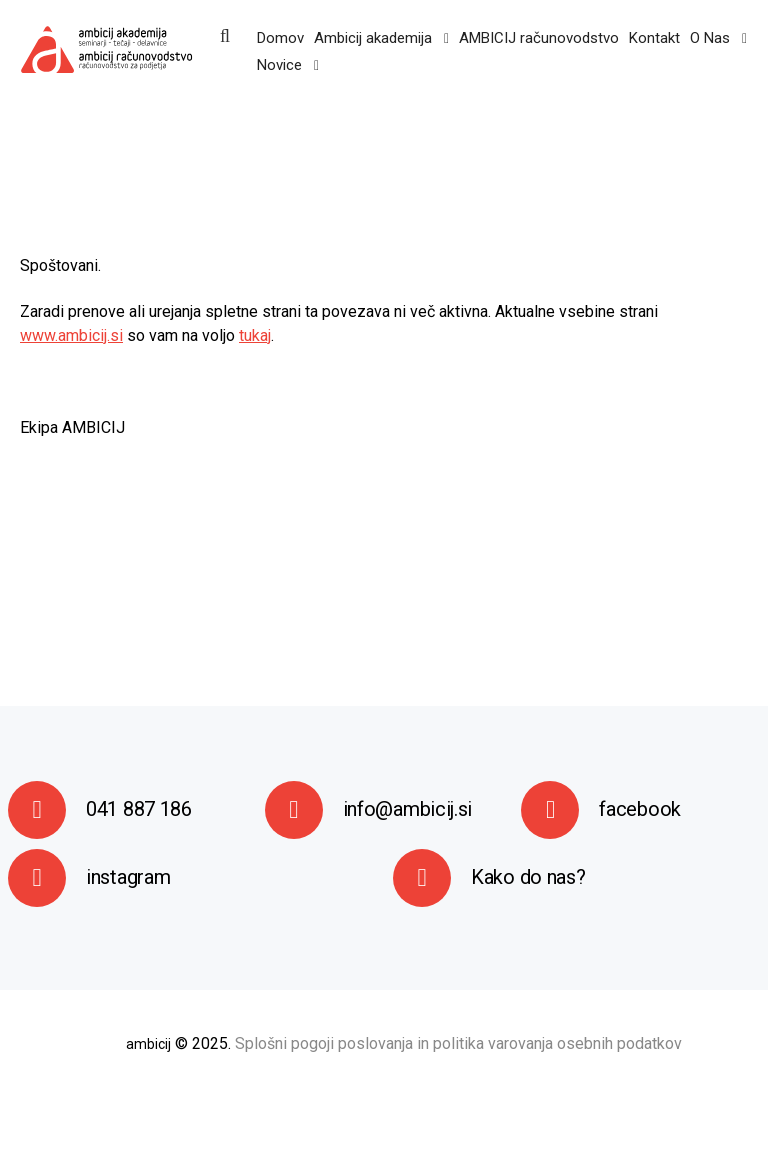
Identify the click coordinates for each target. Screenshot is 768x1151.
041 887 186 (139, 809)
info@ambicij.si (408, 809)
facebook (640, 809)
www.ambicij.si (71, 335)
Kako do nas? (528, 877)
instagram (128, 877)
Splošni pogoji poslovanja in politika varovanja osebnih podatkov (458, 1043)
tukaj (255, 335)
